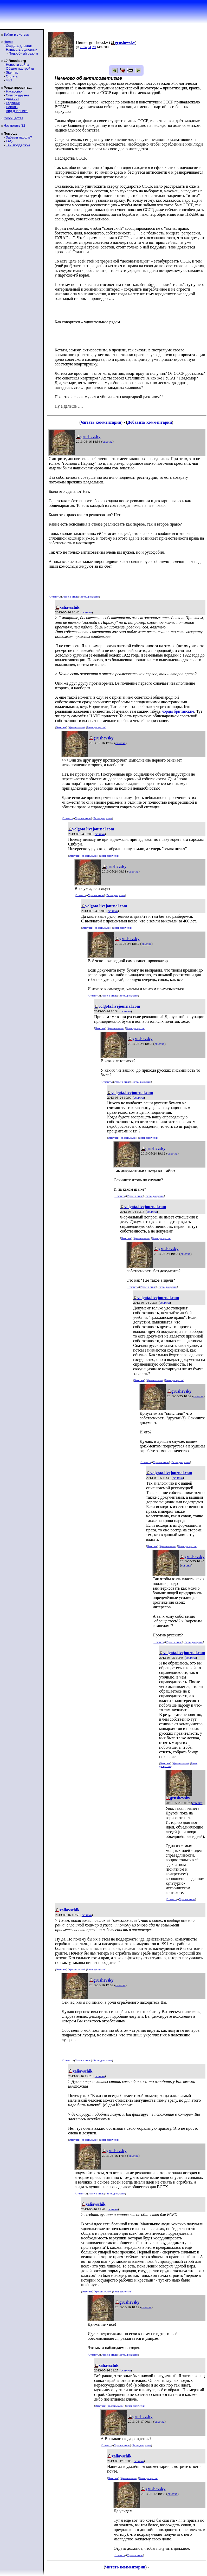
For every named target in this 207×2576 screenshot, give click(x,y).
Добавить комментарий (149, 422)
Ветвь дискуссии (89, 596)
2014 (83, 47)
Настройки (14, 91)
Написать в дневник (21, 49)
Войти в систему (16, 34)
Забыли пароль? (19, 137)
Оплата (11, 76)
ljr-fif (9, 80)
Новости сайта (17, 65)
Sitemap (12, 72)
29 (94, 47)
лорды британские (178, 711)
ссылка (107, 441)
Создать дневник (19, 46)
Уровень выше (70, 596)
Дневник (12, 99)
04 (89, 47)
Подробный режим (23, 53)
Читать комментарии (101, 422)
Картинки (13, 103)
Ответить (54, 596)
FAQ (9, 141)
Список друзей (17, 95)
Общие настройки (20, 68)
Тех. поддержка (18, 145)
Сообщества (13, 118)
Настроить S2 (14, 125)
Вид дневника (17, 111)
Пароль (11, 107)
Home (8, 42)
